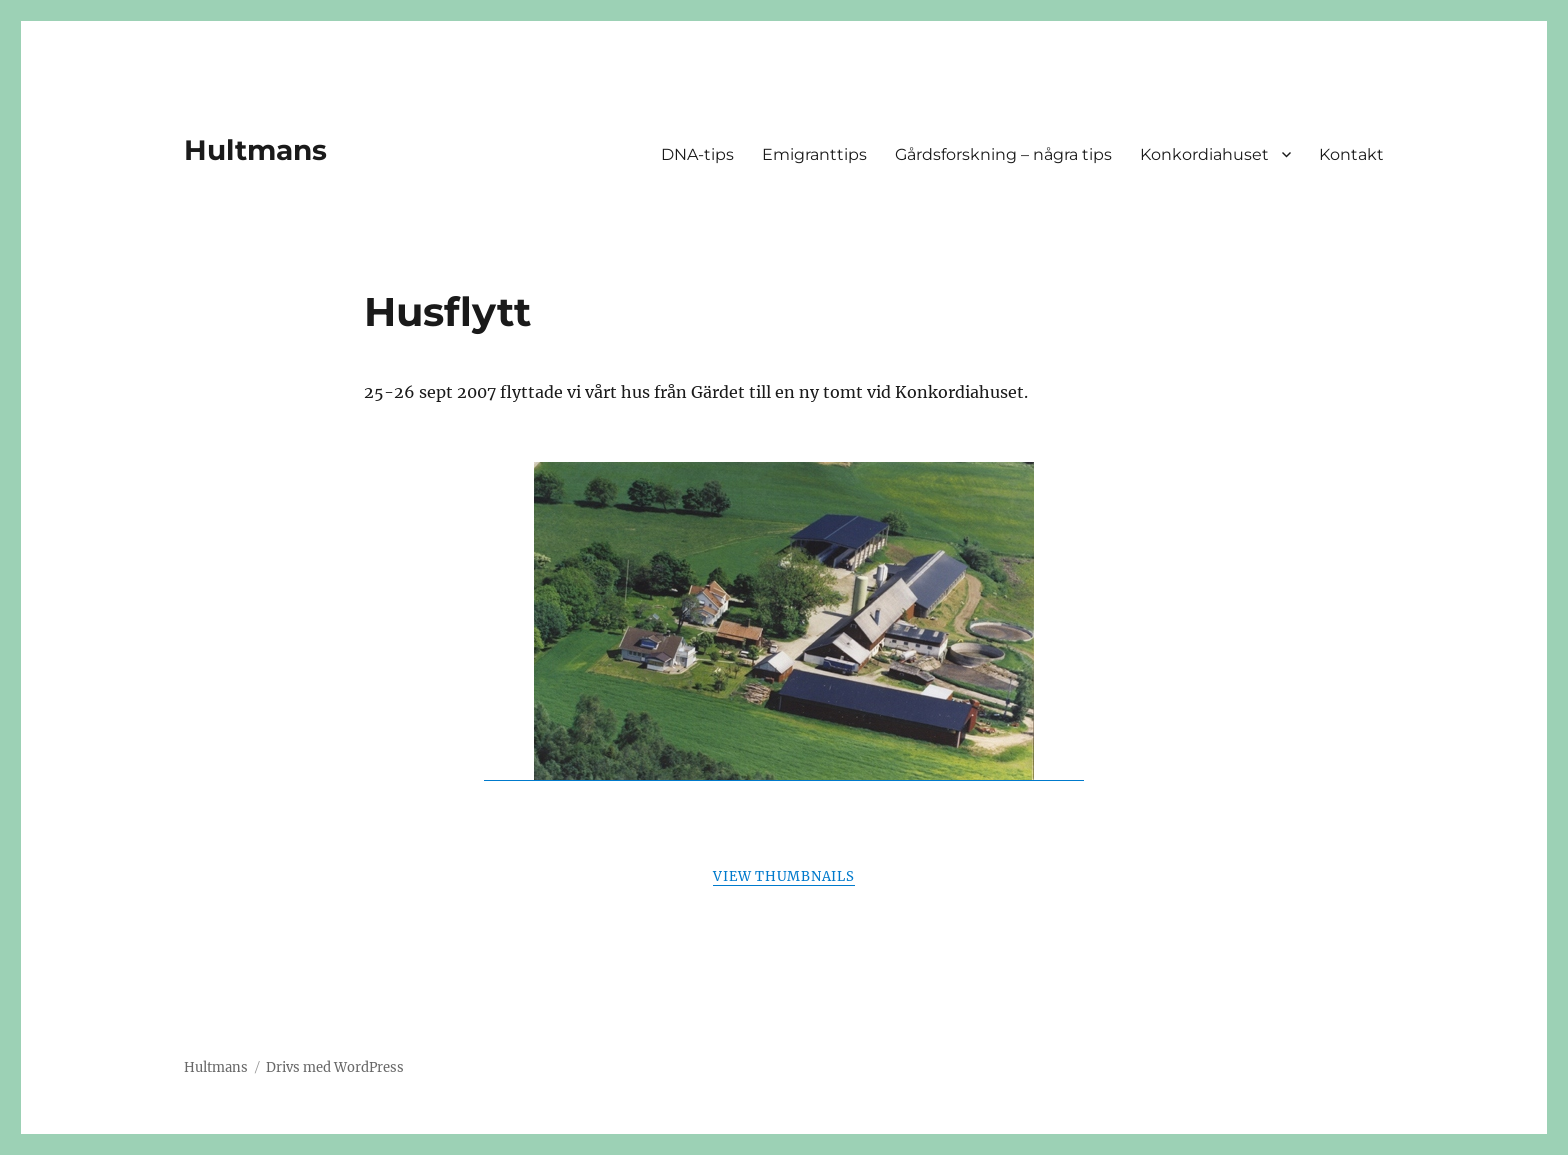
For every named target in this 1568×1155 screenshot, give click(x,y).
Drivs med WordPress (335, 1067)
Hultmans (255, 150)
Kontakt (1351, 154)
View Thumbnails (783, 876)
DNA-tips (697, 154)
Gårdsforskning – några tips (1003, 154)
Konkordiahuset (1204, 154)
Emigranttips (814, 154)
